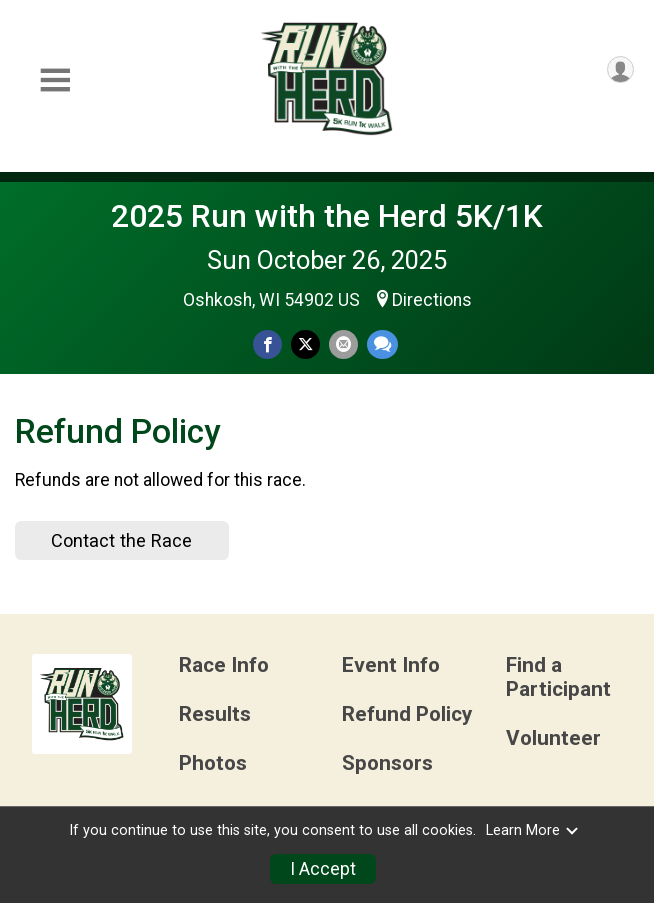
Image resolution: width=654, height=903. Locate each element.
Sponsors (387, 763)
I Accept (323, 869)
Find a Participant (558, 677)
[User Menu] (620, 69)
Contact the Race (121, 540)
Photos (213, 763)
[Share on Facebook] (267, 344)
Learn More (533, 830)
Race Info (224, 665)
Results (215, 714)
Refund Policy (407, 714)
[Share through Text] (382, 344)
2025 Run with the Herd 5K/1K (327, 216)
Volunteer (553, 738)
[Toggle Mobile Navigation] (55, 80)
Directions (432, 300)
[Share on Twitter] (305, 344)
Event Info (391, 665)
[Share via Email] (343, 344)
